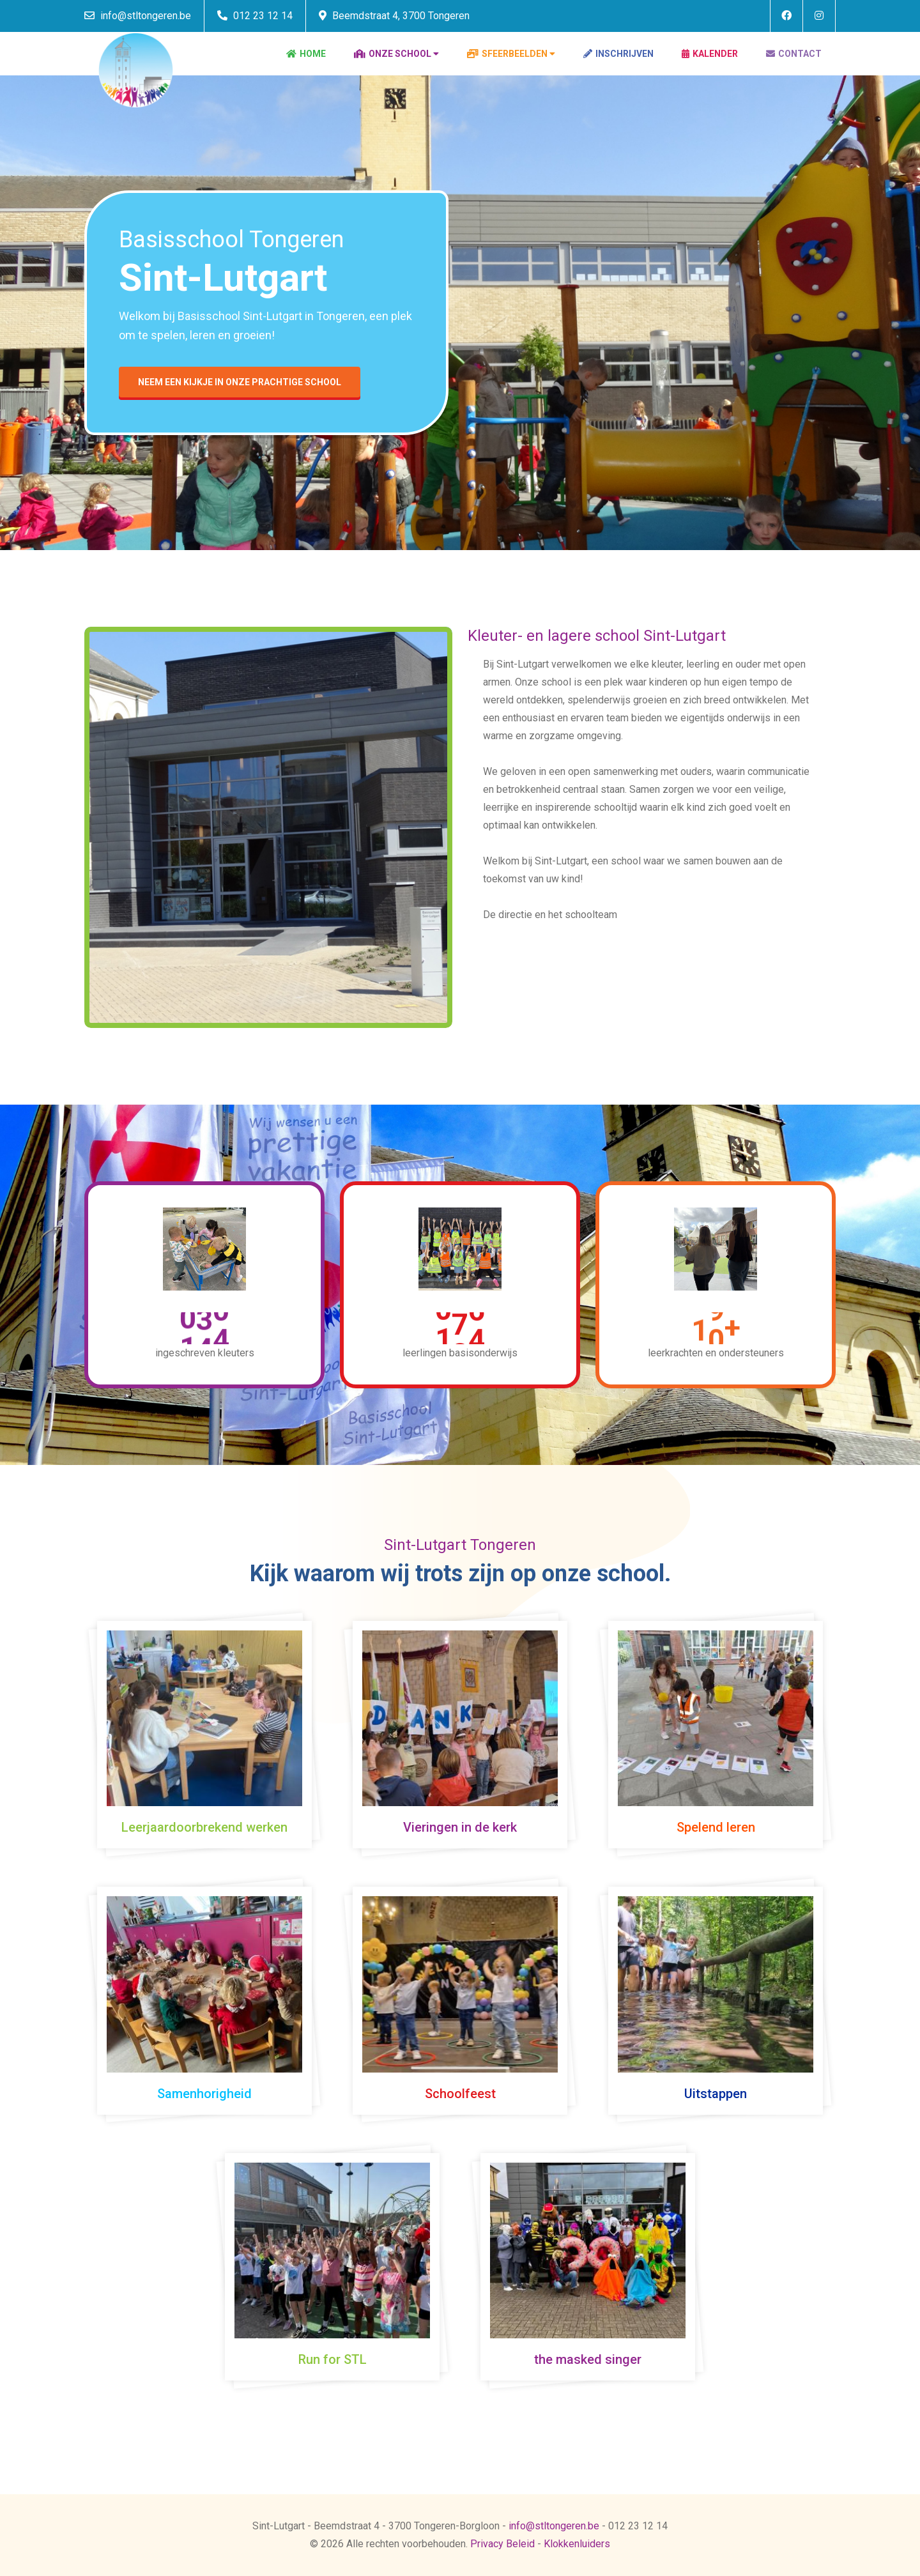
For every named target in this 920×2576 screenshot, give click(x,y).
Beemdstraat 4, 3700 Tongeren (394, 16)
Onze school (392, 54)
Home (306, 54)
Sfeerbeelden (507, 54)
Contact (794, 54)
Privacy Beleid (502, 2544)
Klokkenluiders (577, 2544)
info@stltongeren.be (137, 16)
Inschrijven (618, 54)
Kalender (710, 54)
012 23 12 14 (255, 16)
